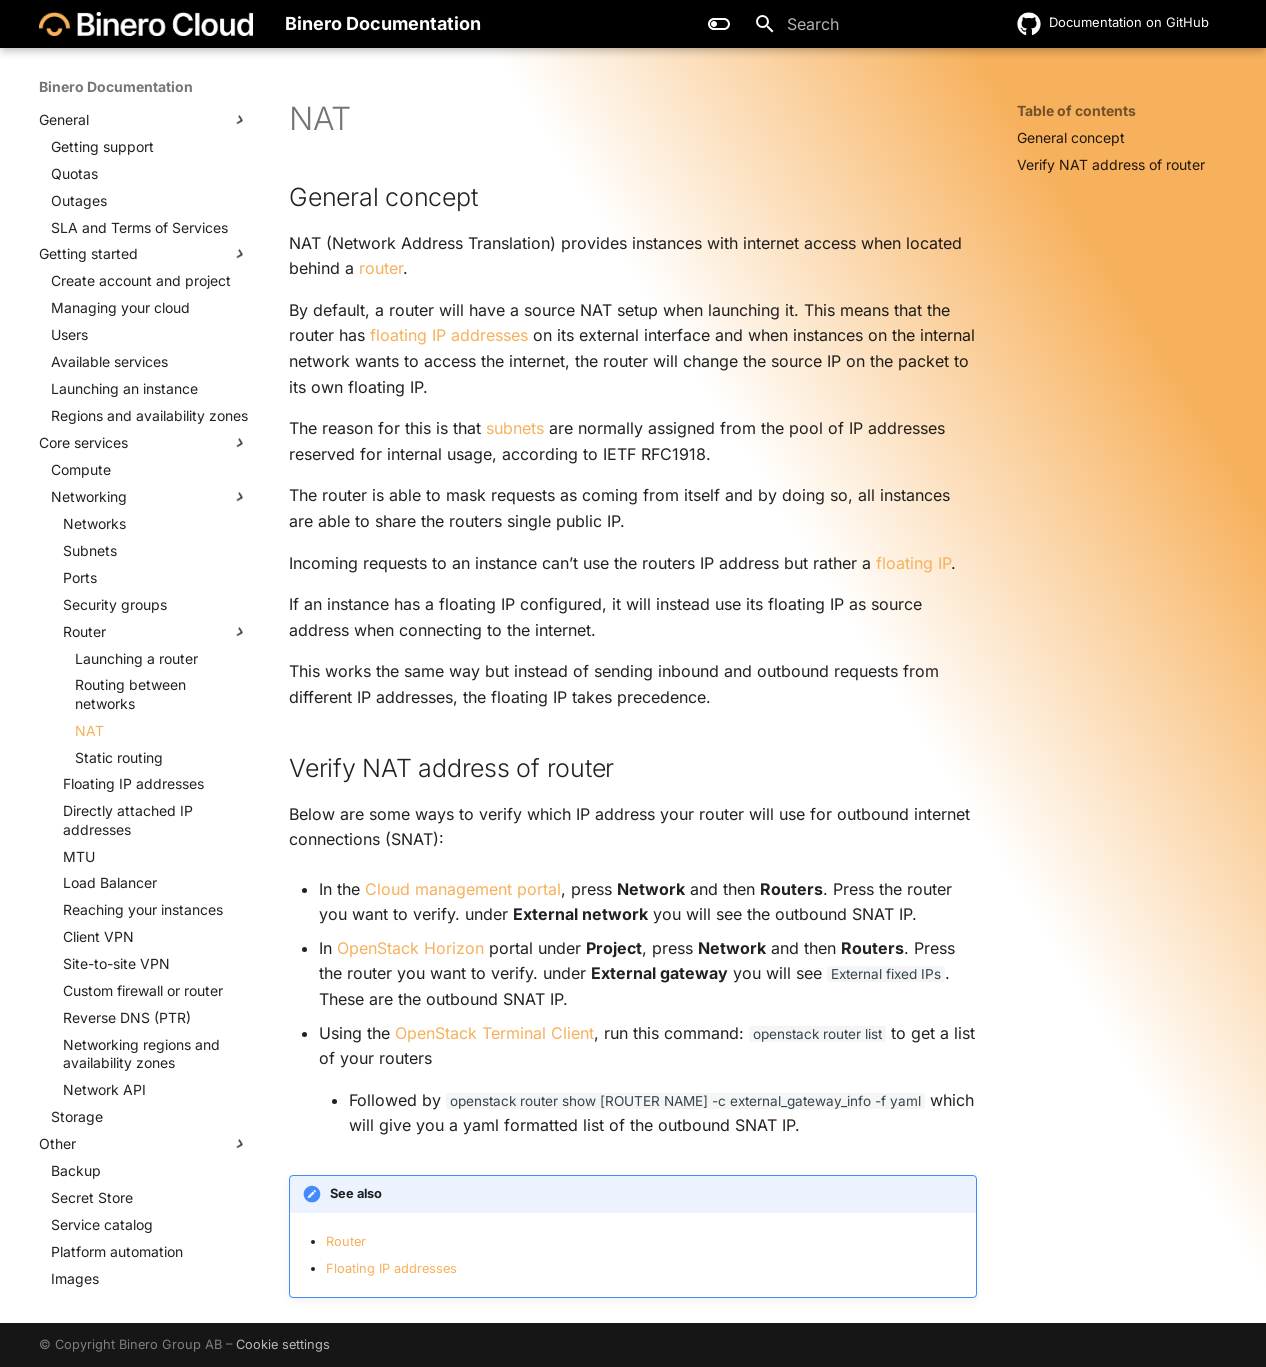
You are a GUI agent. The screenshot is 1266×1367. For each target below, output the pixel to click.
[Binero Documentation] (146, 24)
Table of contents (1076, 110)
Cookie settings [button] (283, 1344)
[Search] (860, 24)
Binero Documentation (116, 86)
